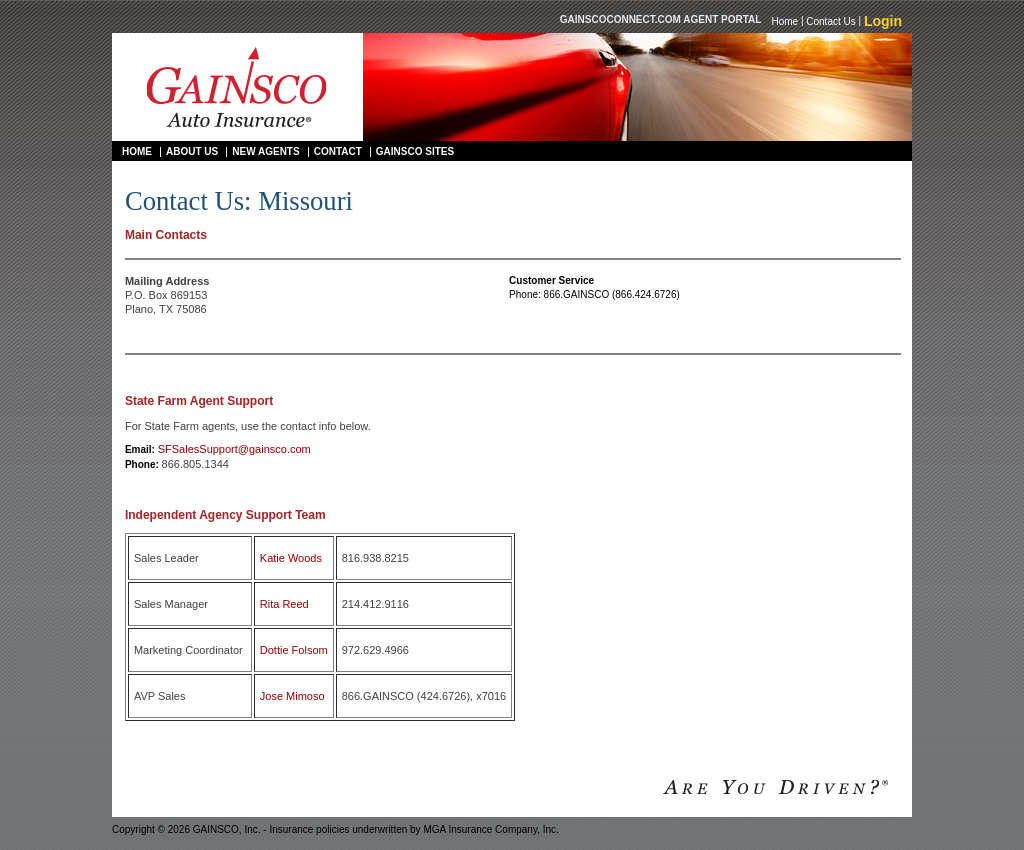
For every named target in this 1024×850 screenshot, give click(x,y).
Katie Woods (291, 558)
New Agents (265, 151)
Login (883, 21)
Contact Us (830, 20)
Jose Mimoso (292, 696)
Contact (338, 151)
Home (784, 20)
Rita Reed (284, 604)
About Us (192, 151)
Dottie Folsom (294, 650)
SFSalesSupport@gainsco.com (234, 449)
